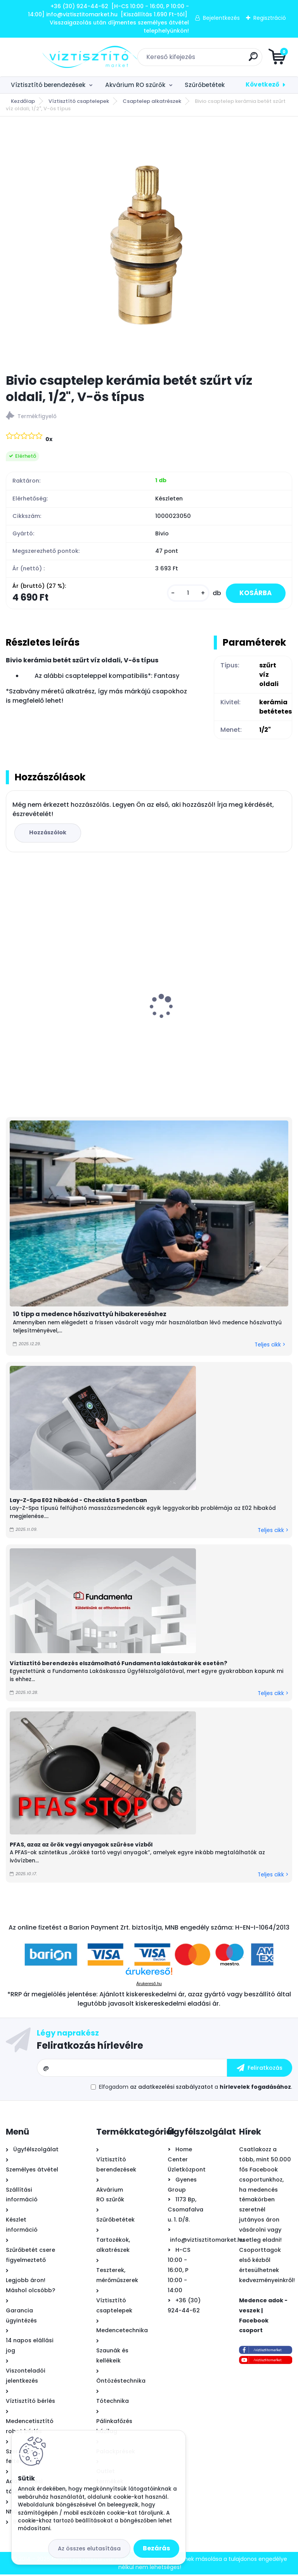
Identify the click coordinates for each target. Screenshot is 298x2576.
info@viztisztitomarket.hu (207, 2241)
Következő (262, 84)
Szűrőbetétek (205, 85)
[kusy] (183, 594)
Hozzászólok (49, 834)
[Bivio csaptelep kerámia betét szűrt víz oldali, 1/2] (149, 245)
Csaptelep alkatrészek (152, 101)
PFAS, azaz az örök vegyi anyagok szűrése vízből (81, 1846)
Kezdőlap (23, 101)
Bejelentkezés (221, 18)
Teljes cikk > (270, 1346)
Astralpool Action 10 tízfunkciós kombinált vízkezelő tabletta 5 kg (221, 1021)
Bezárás (156, 2548)
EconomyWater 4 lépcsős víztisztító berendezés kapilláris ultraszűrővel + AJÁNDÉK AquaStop (66, 1024)
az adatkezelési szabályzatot (171, 2089)
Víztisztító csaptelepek (79, 101)
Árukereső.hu (148, 1985)
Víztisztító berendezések (48, 85)
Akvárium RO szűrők (135, 85)
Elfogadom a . (195, 2089)
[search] (242, 59)
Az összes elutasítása (89, 2548)
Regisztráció (269, 18)
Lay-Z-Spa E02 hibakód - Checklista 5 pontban (78, 1502)
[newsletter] (259, 2069)
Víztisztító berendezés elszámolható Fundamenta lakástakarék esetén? (118, 1665)
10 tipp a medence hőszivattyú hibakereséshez (89, 1315)
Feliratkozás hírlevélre (90, 2047)
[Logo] (53, 57)
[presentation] (11, 996)
